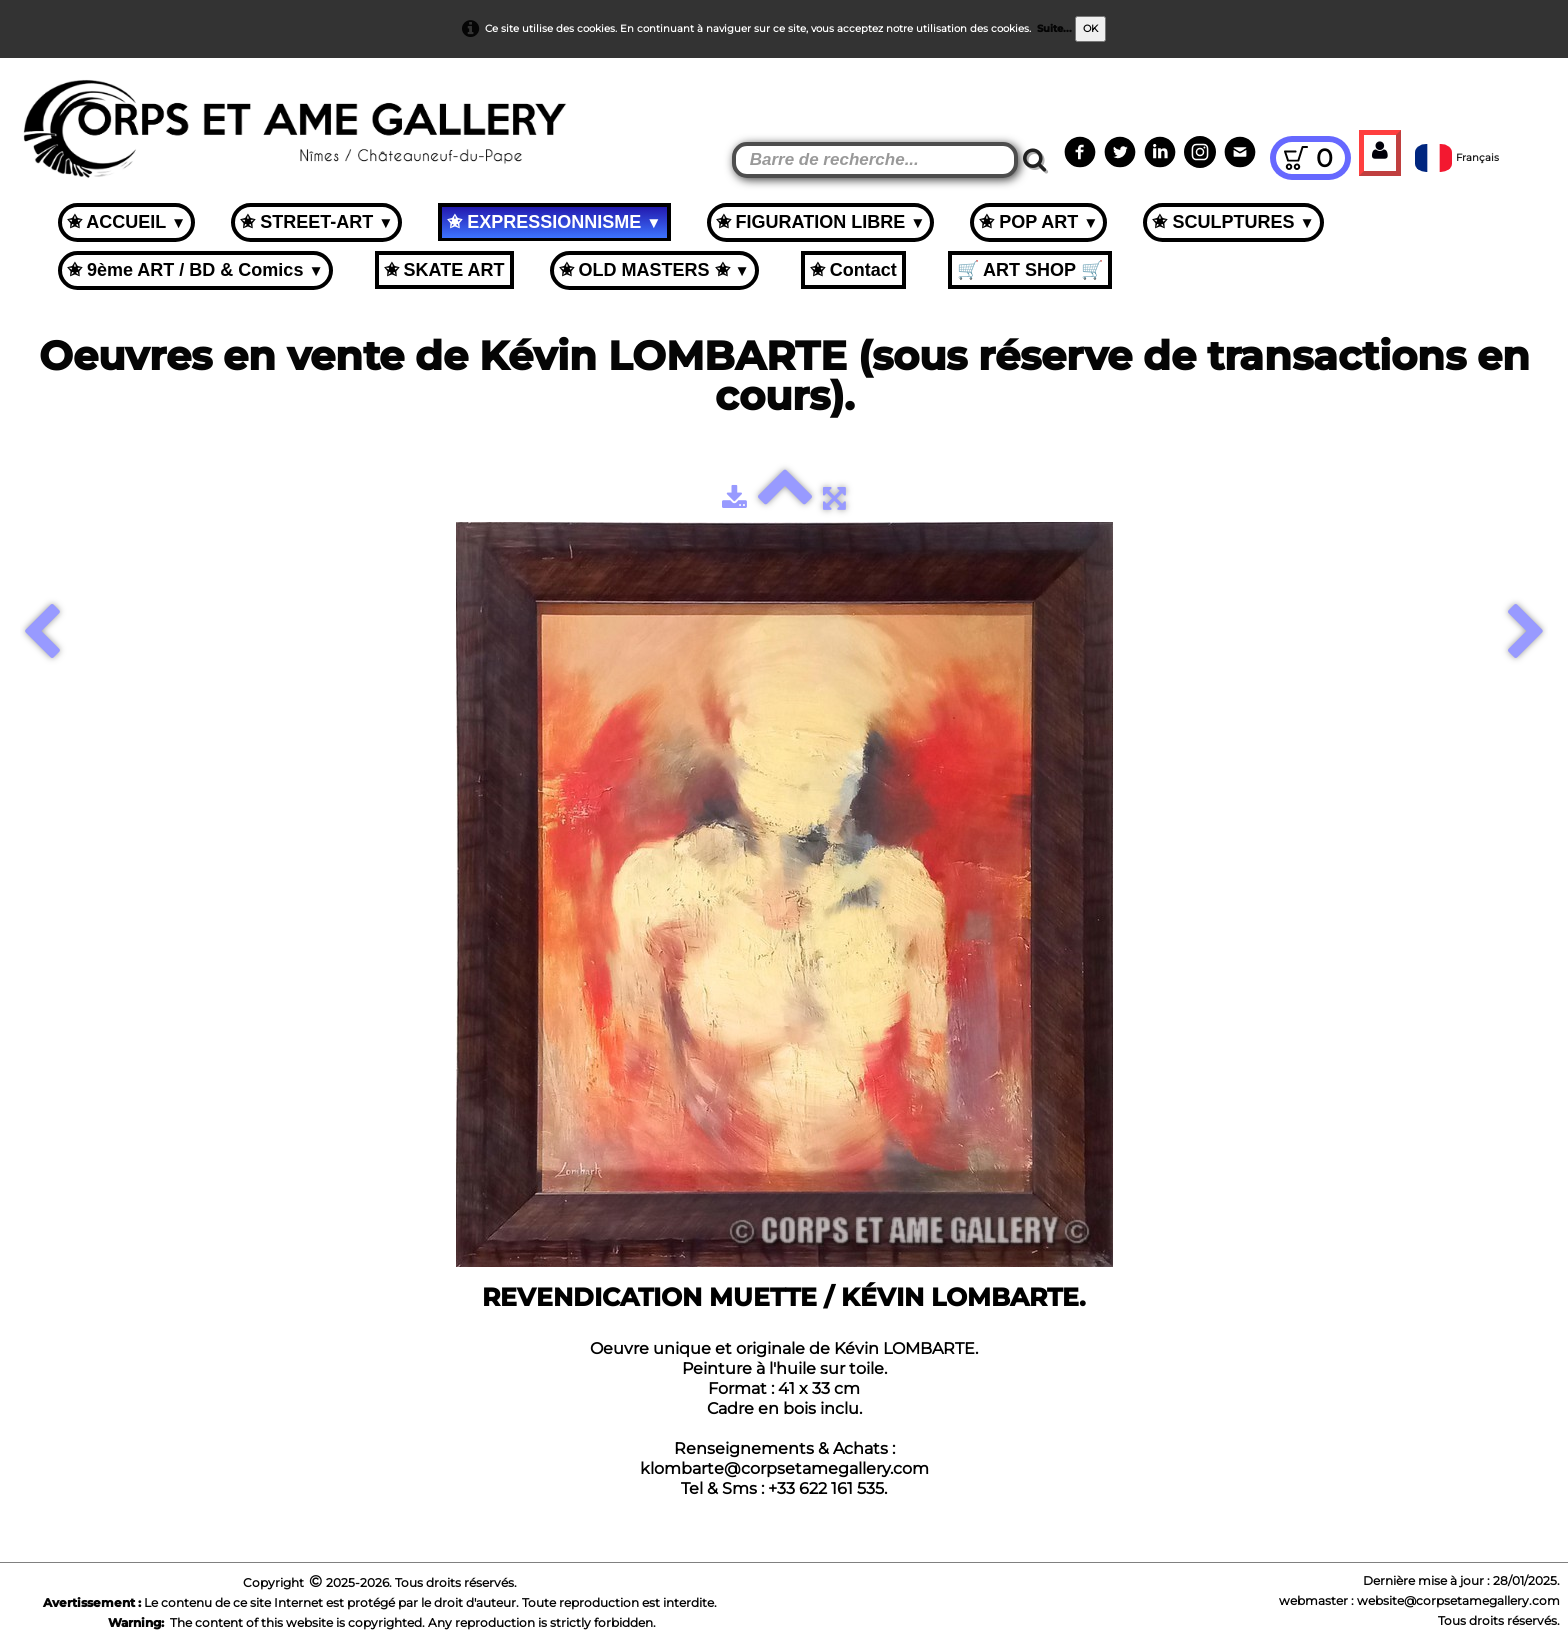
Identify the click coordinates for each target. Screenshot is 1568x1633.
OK (1090, 28)
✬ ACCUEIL (126, 222)
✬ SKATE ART (444, 270)
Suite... (1054, 28)
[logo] (51, 110)
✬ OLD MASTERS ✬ (654, 270)
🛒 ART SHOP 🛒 (1030, 270)
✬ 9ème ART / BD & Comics (195, 270)
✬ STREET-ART (316, 222)
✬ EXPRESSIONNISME (554, 222)
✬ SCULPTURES (1233, 222)
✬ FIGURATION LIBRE (821, 222)
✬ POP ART (1038, 222)
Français (1458, 157)
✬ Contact (853, 270)
